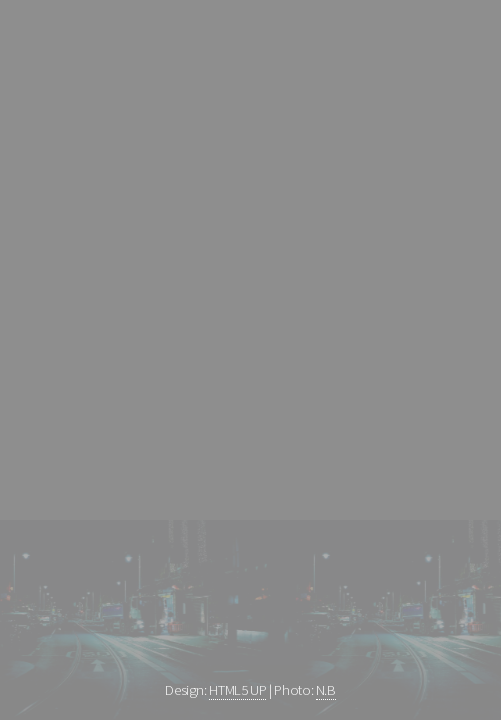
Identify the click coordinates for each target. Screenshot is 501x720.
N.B (326, 690)
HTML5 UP (237, 690)
